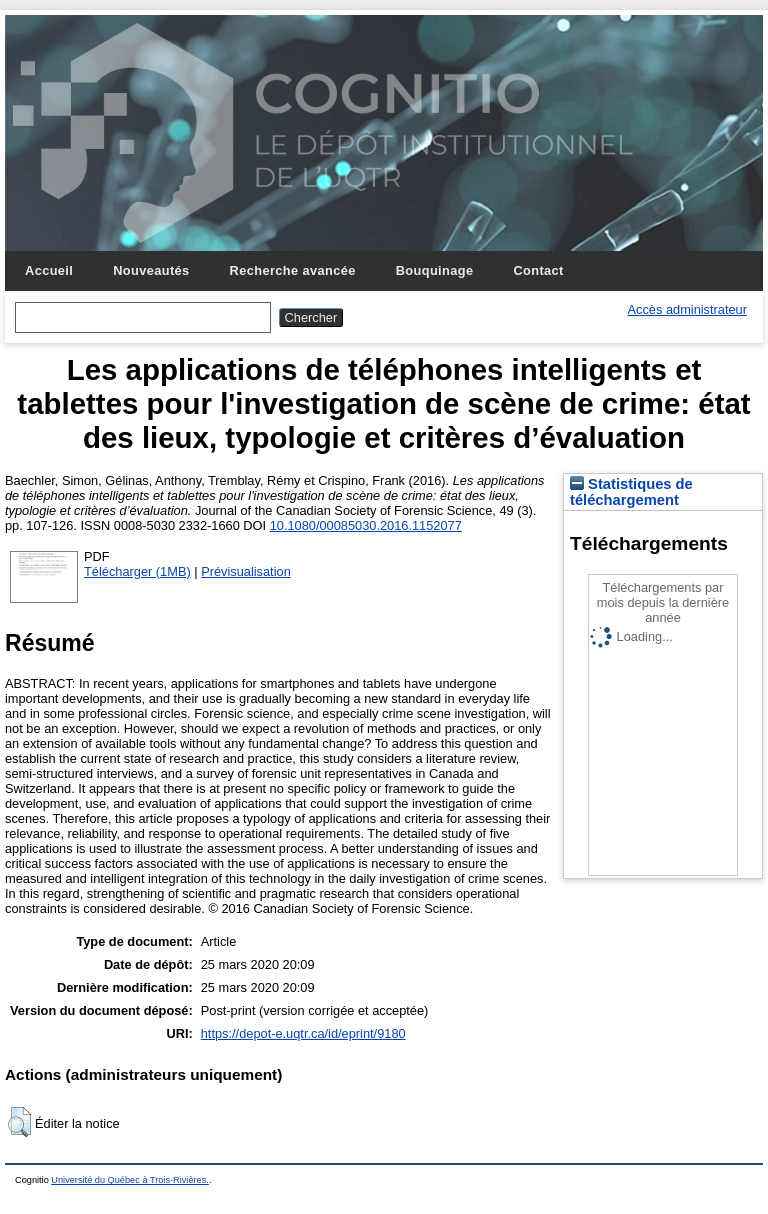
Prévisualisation (246, 571)
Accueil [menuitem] (49, 270)
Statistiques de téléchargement (631, 492)
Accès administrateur (687, 309)
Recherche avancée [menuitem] (293, 270)
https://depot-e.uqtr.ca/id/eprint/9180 (303, 1033)
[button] (19, 1122)
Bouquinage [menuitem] (435, 270)
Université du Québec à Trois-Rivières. (130, 1180)
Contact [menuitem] (538, 270)
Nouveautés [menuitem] (151, 270)
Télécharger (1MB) (137, 571)
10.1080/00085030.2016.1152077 (366, 525)
